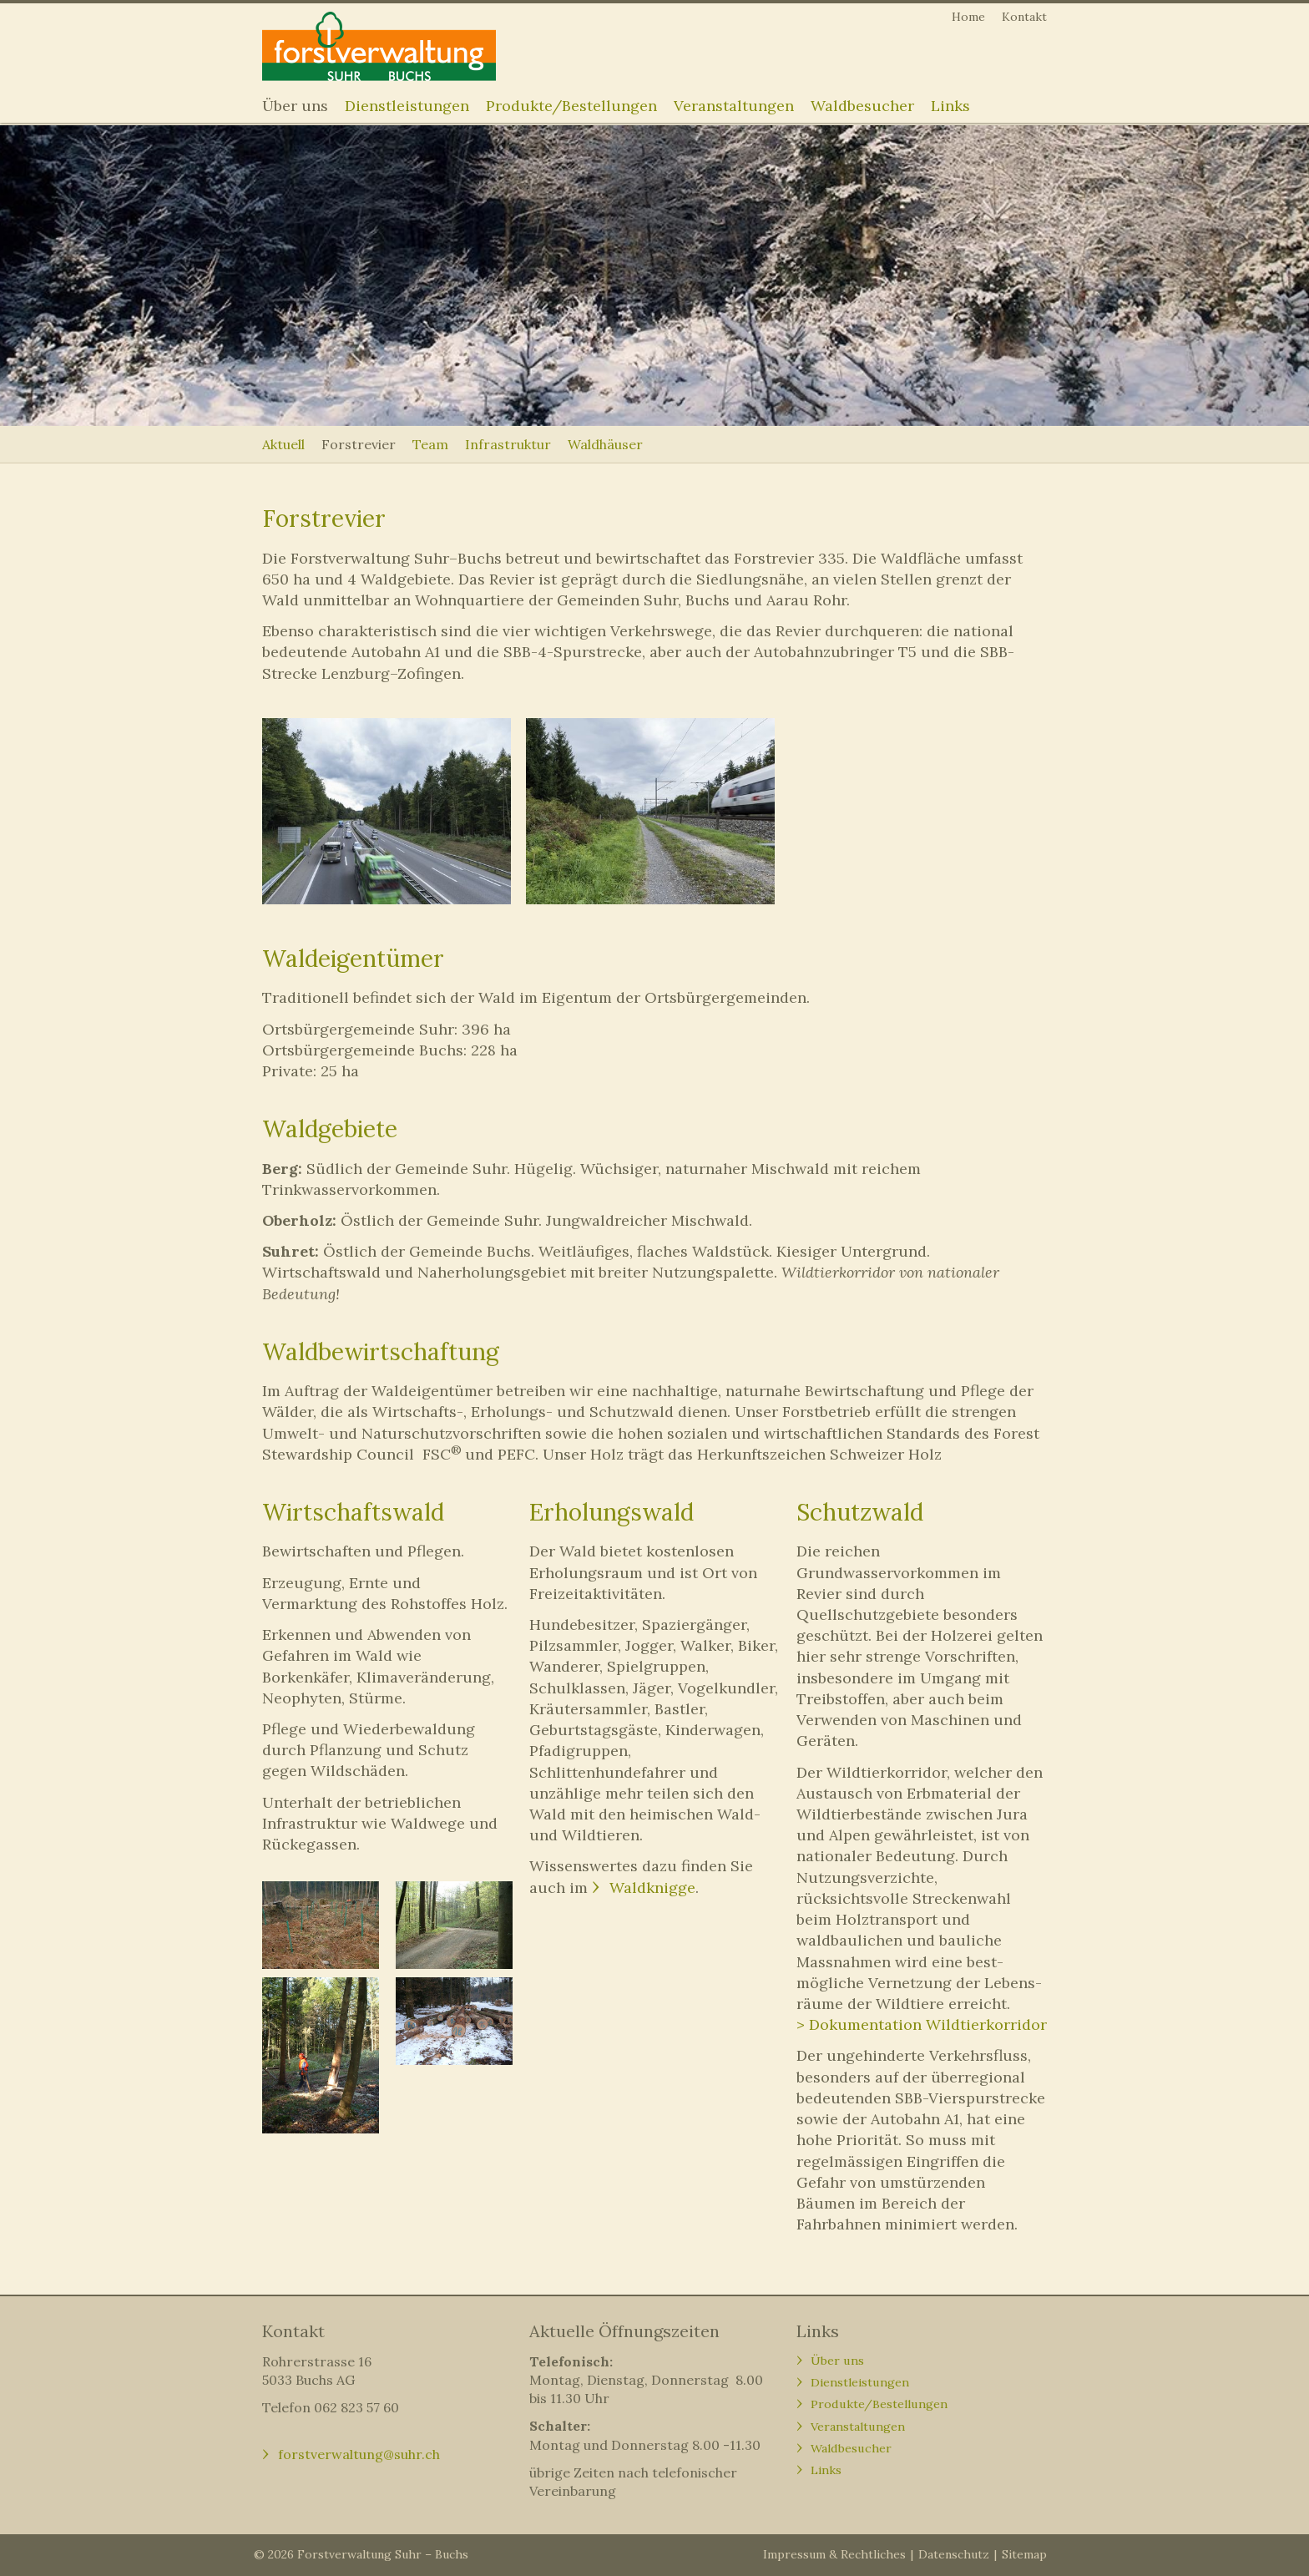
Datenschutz (953, 2554)
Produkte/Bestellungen (571, 105)
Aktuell (283, 444)
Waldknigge (652, 1887)
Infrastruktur (508, 444)
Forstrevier (358, 444)
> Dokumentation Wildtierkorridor (921, 2024)
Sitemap (1024, 2554)
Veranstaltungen (734, 105)
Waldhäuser (605, 444)
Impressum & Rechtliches (834, 2554)
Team (430, 444)
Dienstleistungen (407, 105)
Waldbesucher (862, 105)
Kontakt (1024, 16)
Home (968, 16)
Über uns (295, 105)
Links (950, 105)
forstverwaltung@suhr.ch (359, 2454)
